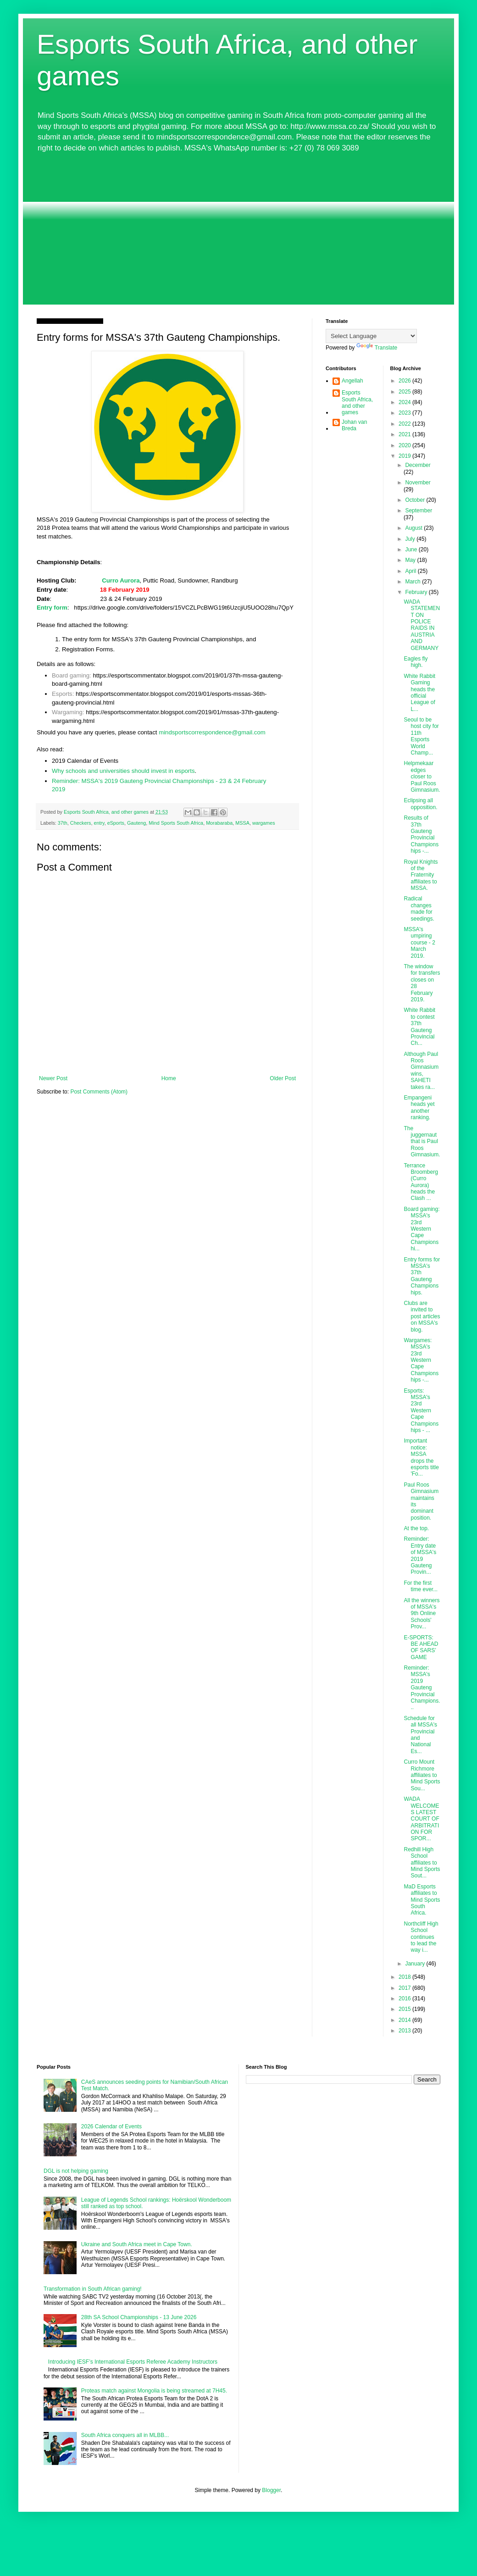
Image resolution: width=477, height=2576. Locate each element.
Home (168, 1078)
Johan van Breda (354, 425)
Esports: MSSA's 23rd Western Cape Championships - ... (421, 1410)
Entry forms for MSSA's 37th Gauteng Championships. (422, 1276)
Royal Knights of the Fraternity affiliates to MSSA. (421, 875)
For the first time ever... (421, 1586)
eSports (115, 823)
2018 (405, 1977)
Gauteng (136, 823)
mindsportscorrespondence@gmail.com (212, 732)
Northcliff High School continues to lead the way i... (421, 1937)
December (417, 465)
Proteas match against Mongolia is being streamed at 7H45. (154, 2390)
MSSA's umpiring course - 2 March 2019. (419, 942)
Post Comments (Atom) (99, 1091)
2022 (405, 424)
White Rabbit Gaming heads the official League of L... (419, 692)
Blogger (271, 2490)
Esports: (63, 693)
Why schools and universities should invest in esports (123, 770)
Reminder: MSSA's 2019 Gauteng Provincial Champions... (422, 1687)
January (415, 1963)
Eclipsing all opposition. (420, 803)
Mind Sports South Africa (176, 823)
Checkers (80, 823)
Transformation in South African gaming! (93, 2289)
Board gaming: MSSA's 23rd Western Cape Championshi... (421, 1229)
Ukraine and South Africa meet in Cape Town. (136, 2244)
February (416, 592)
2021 (405, 434)
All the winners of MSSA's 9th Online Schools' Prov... (421, 1613)
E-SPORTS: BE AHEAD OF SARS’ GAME (421, 1647)
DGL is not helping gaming (76, 2171)
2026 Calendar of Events (111, 2126)
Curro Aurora (120, 580)
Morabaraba (219, 823)
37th (62, 823)
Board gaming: (71, 675)
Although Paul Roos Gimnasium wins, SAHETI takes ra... (421, 1070)
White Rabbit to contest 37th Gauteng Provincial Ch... (419, 1026)
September (418, 510)
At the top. (416, 1528)
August (414, 528)
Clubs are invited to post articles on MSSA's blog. (422, 1316)
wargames (263, 823)
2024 (405, 402)
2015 (405, 2009)
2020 (405, 445)
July (410, 539)
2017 (405, 1988)
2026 (405, 381)
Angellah (352, 381)
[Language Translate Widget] (371, 336)
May (411, 560)
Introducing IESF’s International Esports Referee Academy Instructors (132, 2362)
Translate (377, 347)
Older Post (283, 1078)
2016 (405, 1998)
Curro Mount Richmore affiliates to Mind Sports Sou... (422, 1775)
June (411, 549)
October (415, 500)
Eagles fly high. (415, 661)
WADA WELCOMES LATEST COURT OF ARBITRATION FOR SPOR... (421, 1819)
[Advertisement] (238, 229)
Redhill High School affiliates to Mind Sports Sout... (422, 1862)
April (411, 571)
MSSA (242, 823)
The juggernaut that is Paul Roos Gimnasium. (422, 1141)
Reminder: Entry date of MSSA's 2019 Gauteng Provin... (420, 1555)
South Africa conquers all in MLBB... (125, 2435)
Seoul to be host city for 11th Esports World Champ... (421, 736)
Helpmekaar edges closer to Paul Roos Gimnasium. (422, 776)
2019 (405, 456)
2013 (405, 2030)
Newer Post (53, 1078)
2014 (405, 2020)
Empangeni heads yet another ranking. (419, 1107)
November (417, 482)
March (413, 581)
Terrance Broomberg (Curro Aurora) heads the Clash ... (421, 1182)
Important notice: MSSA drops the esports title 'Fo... (421, 1457)
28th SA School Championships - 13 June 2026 (139, 2317)
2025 (405, 392)
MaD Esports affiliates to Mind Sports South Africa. (422, 1899)
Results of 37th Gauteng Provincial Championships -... (421, 834)
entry (99, 823)
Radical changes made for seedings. (419, 908)
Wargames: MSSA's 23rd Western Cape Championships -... (421, 1360)
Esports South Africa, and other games (357, 402)
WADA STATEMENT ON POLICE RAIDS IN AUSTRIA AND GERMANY (422, 625)
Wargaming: (68, 712)
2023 (405, 413)
